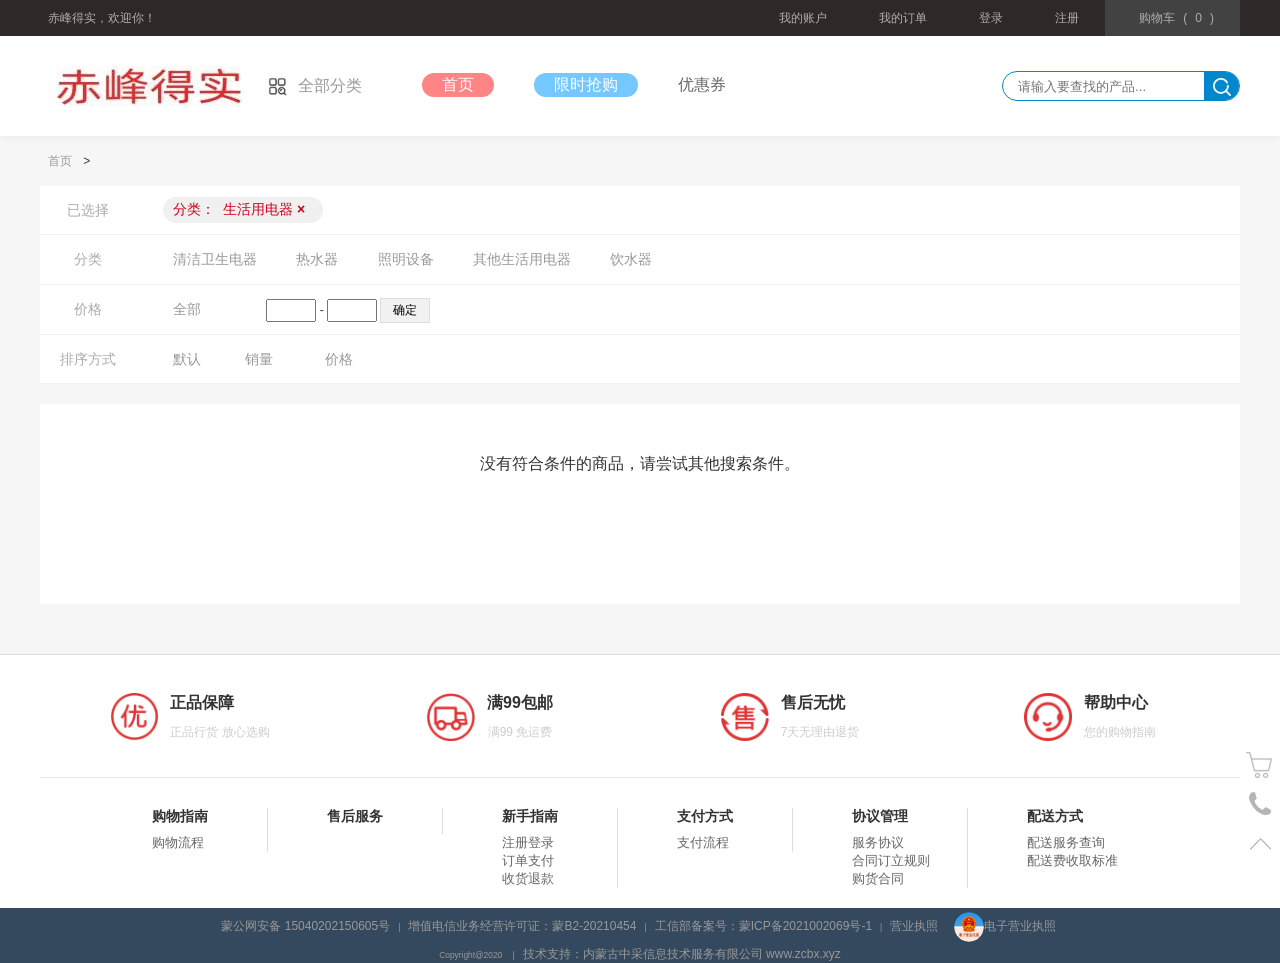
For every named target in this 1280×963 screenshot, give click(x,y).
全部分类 (315, 85)
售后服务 (355, 816)
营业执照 (914, 926)
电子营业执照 (1005, 926)
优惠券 (702, 84)
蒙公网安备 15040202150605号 (305, 926)
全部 (187, 309)
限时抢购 (586, 84)
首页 (458, 84)
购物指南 (180, 816)
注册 (1067, 18)
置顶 (1260, 843)
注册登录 (528, 842)
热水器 (317, 259)
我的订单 (903, 18)
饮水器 (631, 259)
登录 (991, 18)
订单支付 (528, 860)
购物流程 (178, 842)
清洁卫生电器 (215, 259)
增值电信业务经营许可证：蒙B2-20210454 (522, 926)
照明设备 (406, 259)
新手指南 (530, 816)
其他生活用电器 (522, 259)
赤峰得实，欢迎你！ (102, 18)
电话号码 (1260, 804)
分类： (239, 209)
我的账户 (803, 18)
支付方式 (705, 816)
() (1176, 18)
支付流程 (703, 842)
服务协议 (878, 842)
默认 (187, 359)
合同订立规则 (891, 860)
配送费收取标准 (1072, 860)
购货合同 (878, 878)
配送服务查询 (1066, 842)
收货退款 (528, 878)
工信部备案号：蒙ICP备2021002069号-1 (763, 926)
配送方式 (1055, 816)
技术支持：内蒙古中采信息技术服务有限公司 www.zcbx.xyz (682, 954)
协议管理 (880, 816)
